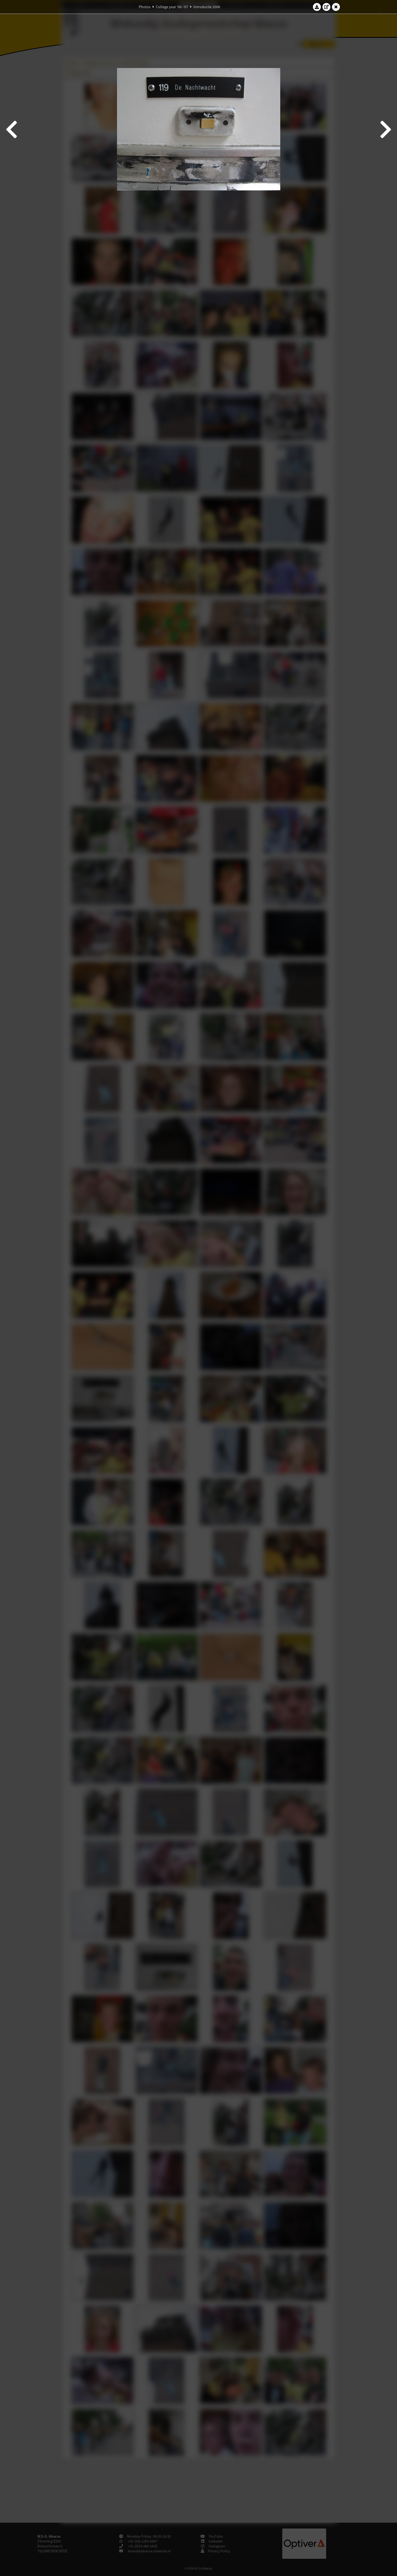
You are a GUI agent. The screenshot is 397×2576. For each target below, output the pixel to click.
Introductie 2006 (206, 6)
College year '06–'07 (172, 6)
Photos (144, 6)
